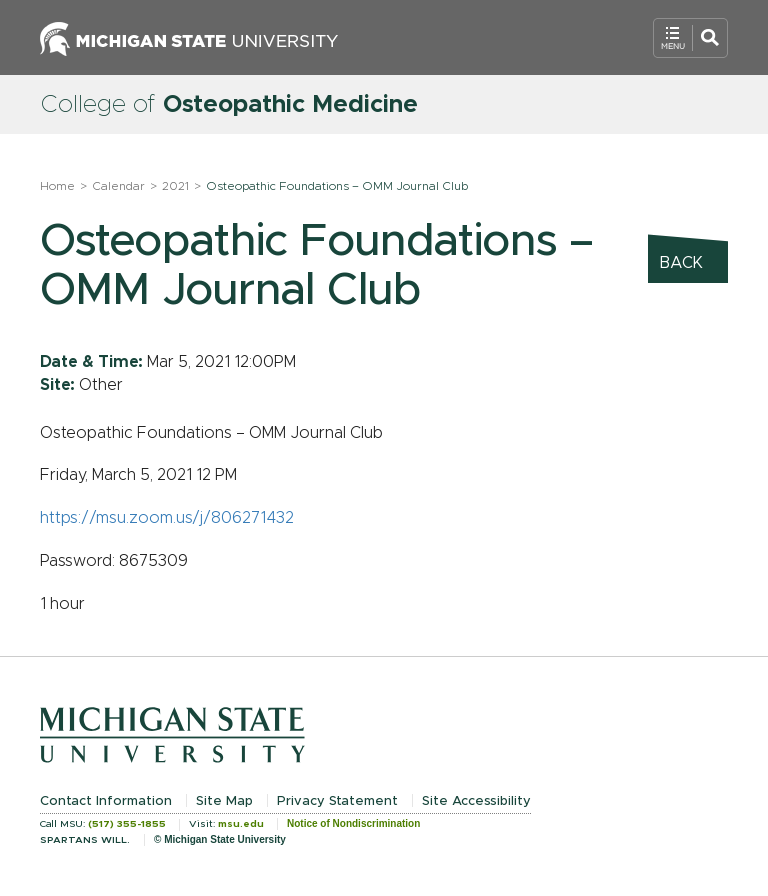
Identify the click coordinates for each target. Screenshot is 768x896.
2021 (175, 186)
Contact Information (106, 801)
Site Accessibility (476, 801)
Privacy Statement (337, 801)
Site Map (224, 801)
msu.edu (241, 824)
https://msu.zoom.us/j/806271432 (167, 518)
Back (681, 263)
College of (229, 105)
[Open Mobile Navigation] (690, 38)
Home (57, 186)
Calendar (118, 186)
